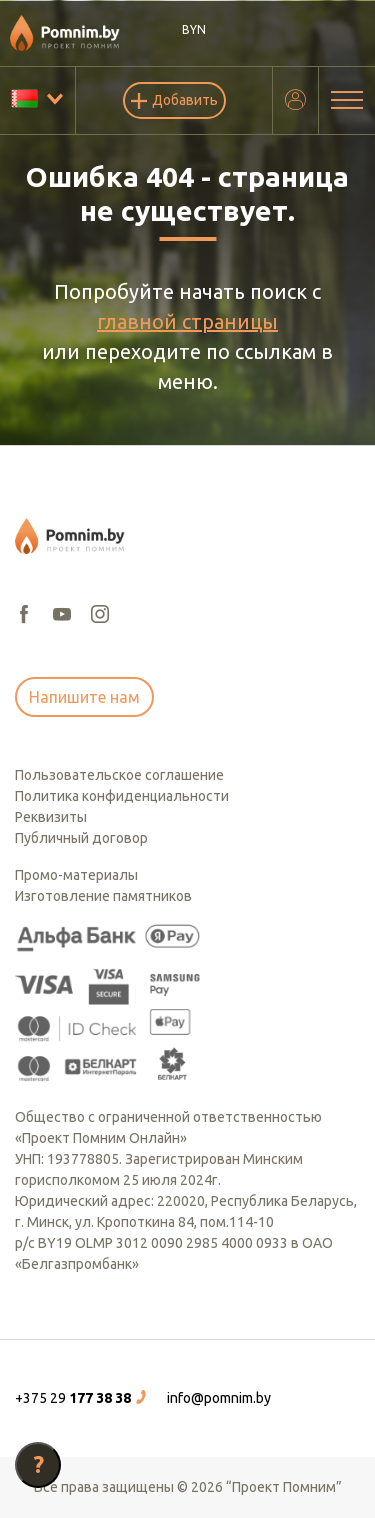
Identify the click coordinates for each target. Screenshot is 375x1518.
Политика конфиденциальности (122, 796)
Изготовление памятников (103, 896)
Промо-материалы (76, 875)
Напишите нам (84, 697)
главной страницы (187, 321)
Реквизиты (51, 817)
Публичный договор (81, 838)
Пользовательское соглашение (119, 775)
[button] (83, 1398)
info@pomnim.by (219, 1398)
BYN (194, 29)
